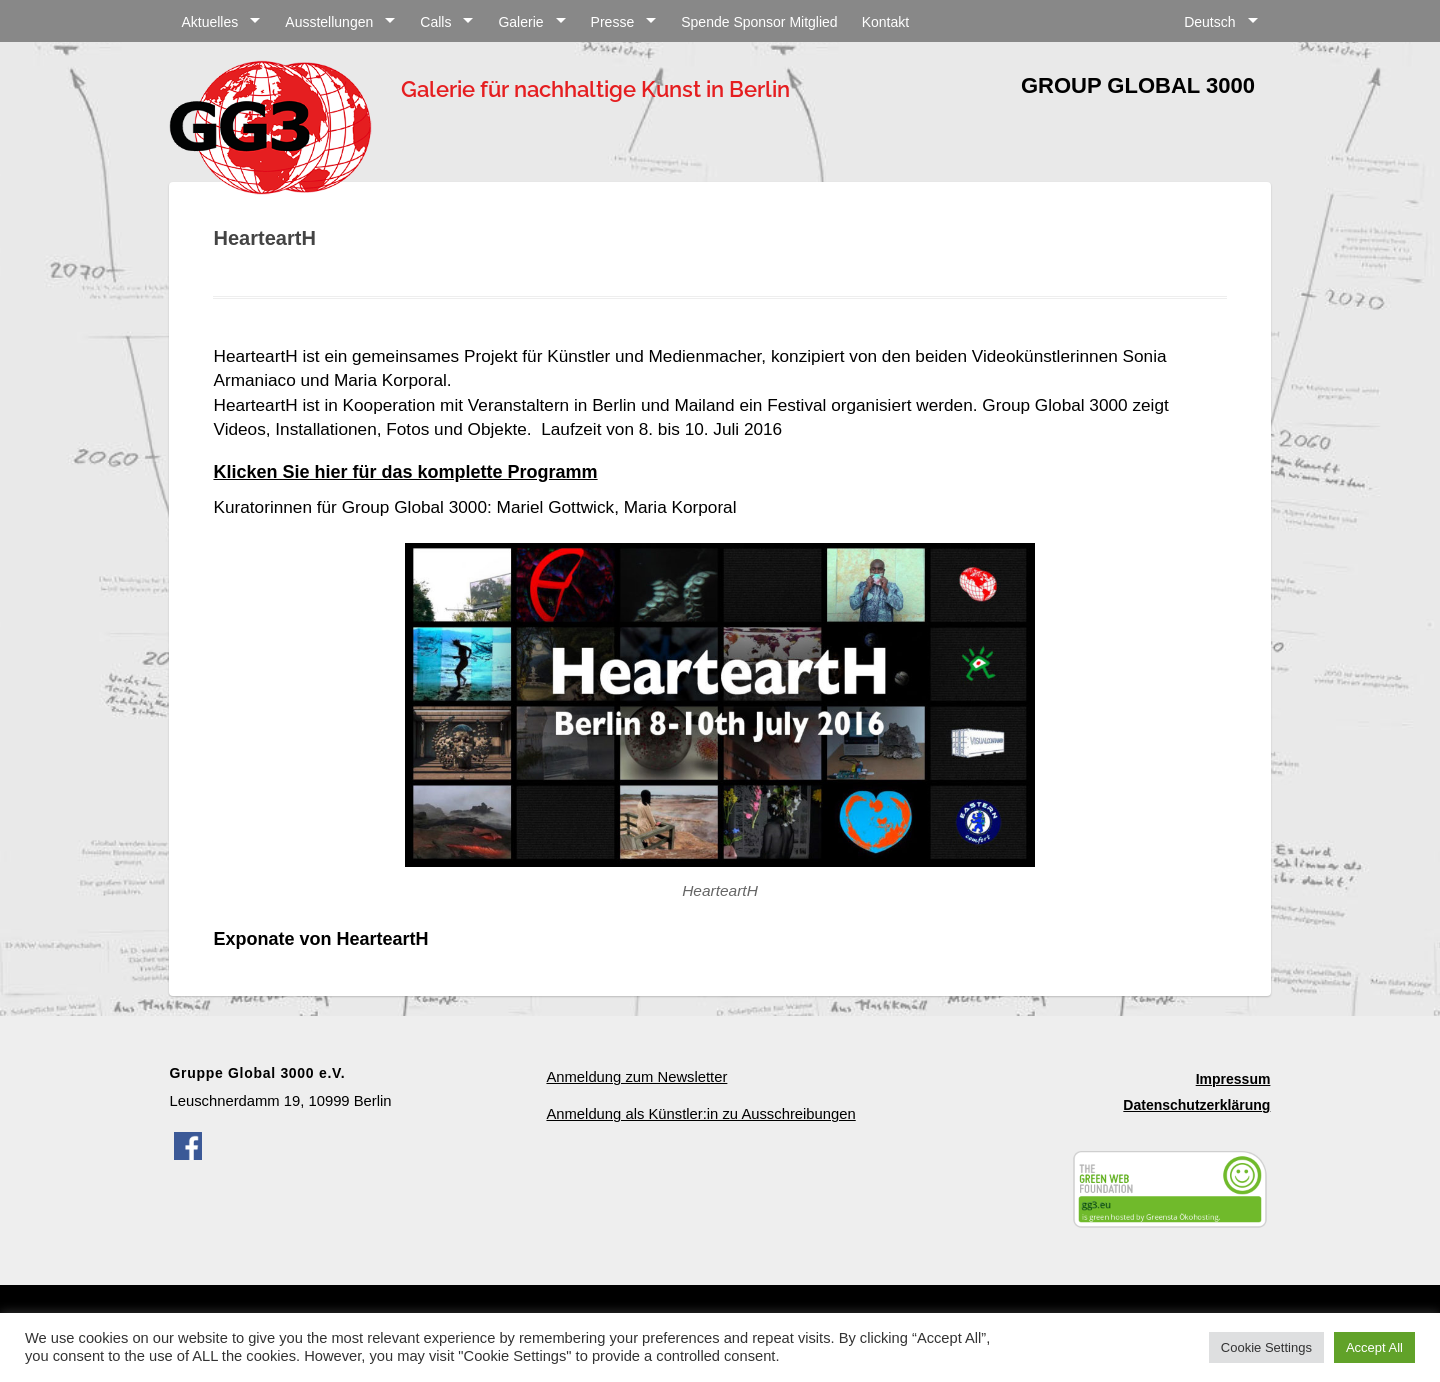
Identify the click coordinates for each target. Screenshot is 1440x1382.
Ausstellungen (329, 22)
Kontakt (885, 22)
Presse (613, 22)
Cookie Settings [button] (1266, 1347)
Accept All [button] (1374, 1347)
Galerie (520, 22)
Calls (435, 22)
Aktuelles (209, 22)
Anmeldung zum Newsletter (636, 1077)
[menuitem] (1221, 19)
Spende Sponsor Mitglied (759, 22)
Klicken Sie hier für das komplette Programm (405, 472)
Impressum (1233, 1079)
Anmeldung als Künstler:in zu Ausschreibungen (700, 1114)
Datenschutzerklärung (1196, 1105)
